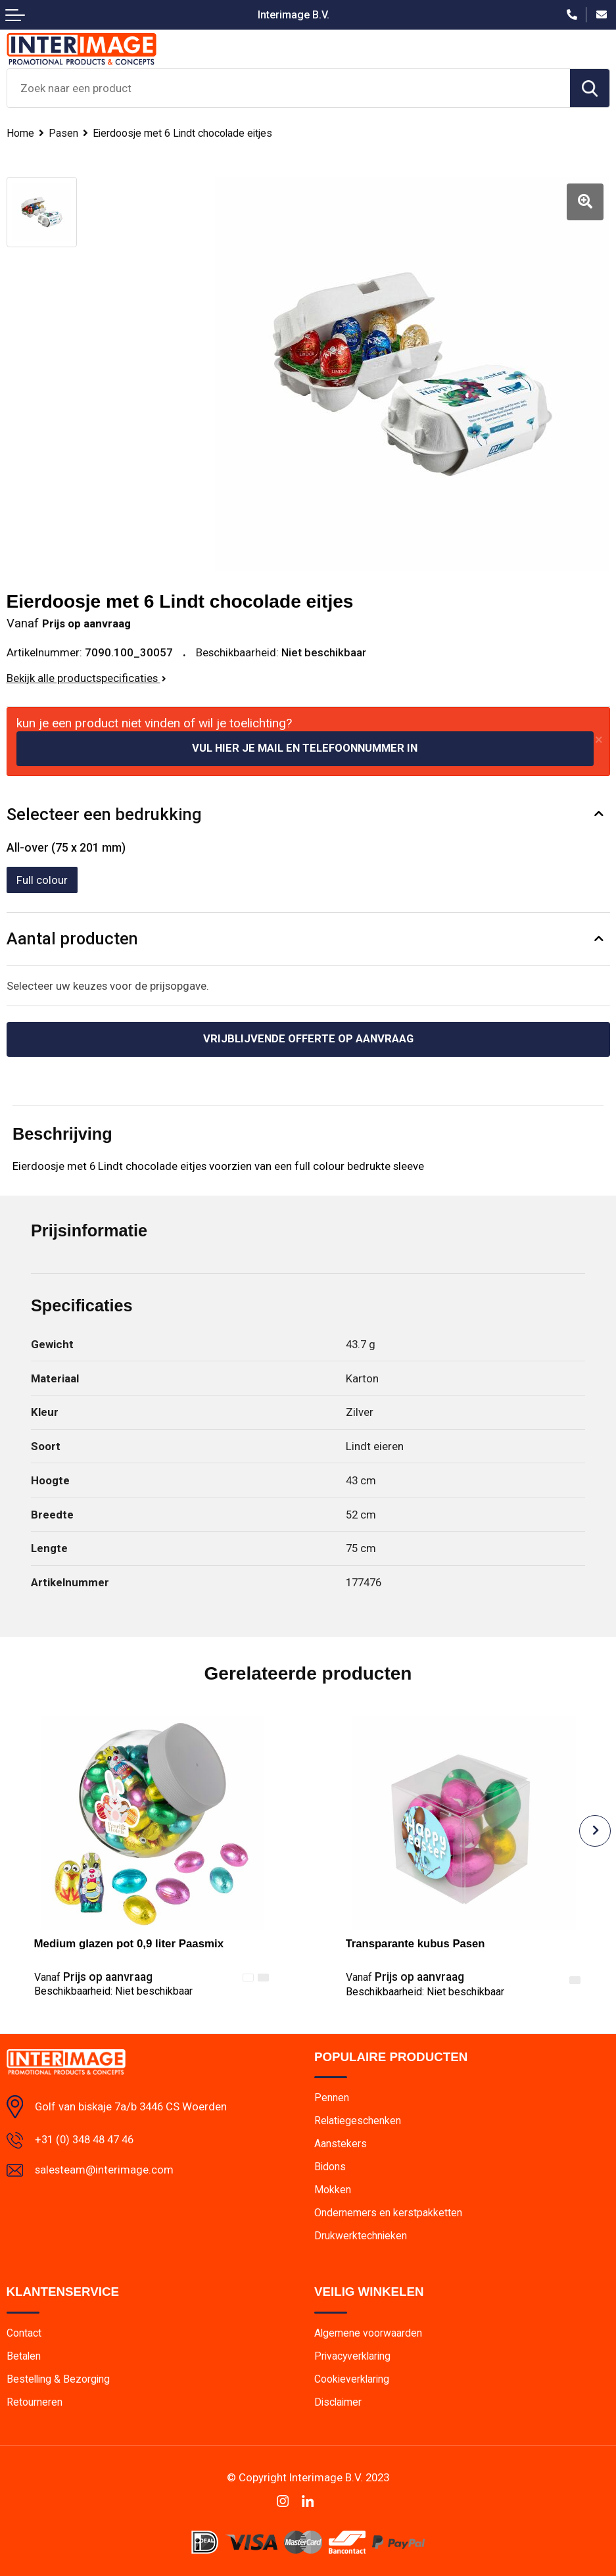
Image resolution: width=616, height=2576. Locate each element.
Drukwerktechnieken (361, 2234)
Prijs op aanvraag (93, 1974)
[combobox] (288, 88)
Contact (24, 2331)
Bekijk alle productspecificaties (86, 675)
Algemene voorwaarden (368, 2331)
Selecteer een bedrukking (104, 811)
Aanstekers (340, 2141)
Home (20, 133)
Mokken (332, 2188)
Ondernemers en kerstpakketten (388, 2211)
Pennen (331, 2095)
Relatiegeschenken (358, 2118)
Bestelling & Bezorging (59, 2377)
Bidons (330, 2165)
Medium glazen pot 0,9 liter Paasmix (129, 1941)
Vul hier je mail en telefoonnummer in (304, 746)
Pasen (63, 133)
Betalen (24, 2354)
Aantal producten (72, 936)
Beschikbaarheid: (113, 1989)
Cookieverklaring (352, 2377)
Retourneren (34, 2401)
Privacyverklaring (353, 2354)
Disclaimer (339, 2401)
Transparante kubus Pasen (416, 1941)
